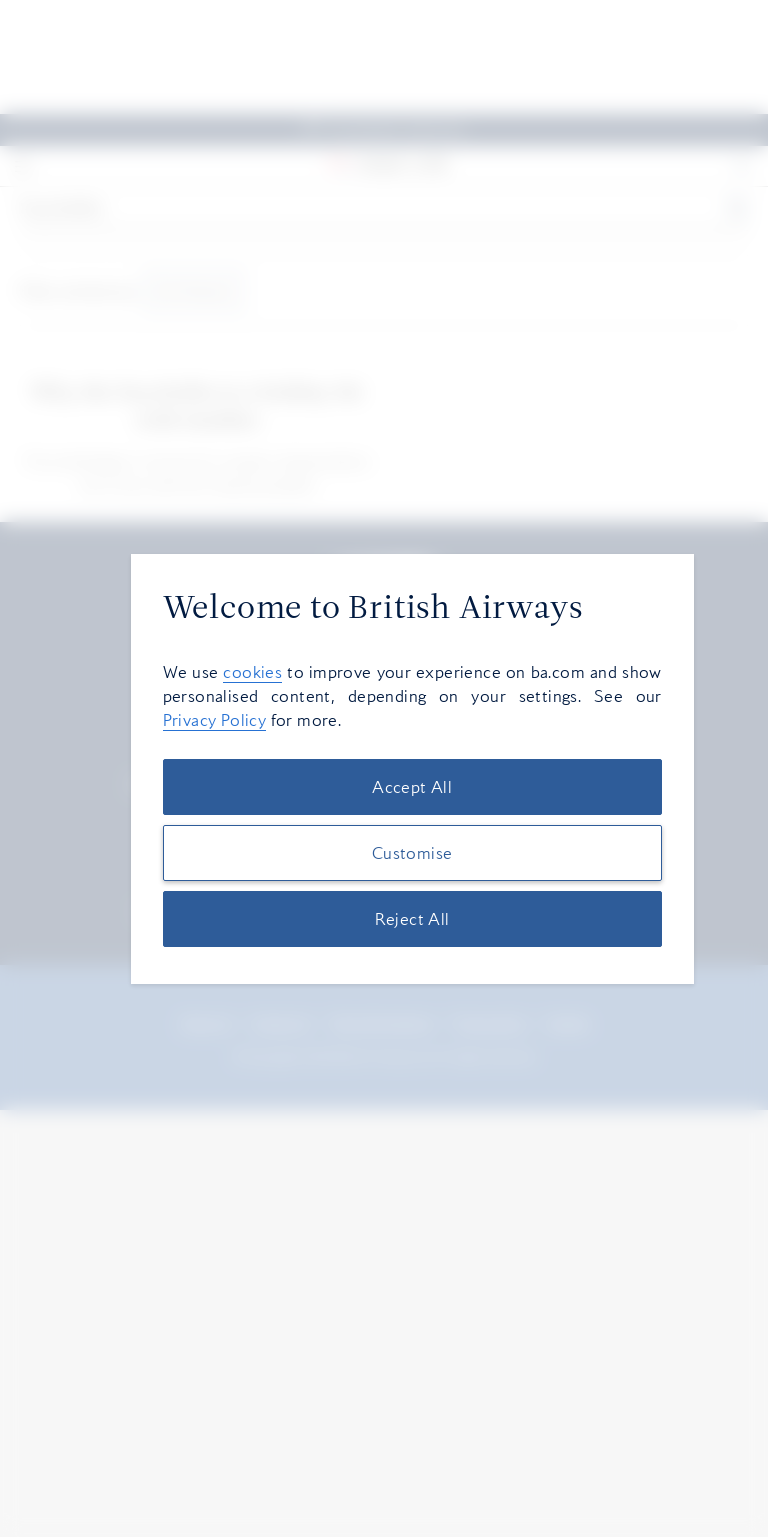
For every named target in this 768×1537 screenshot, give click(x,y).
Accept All (412, 787)
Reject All (412, 919)
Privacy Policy (215, 720)
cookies (252, 672)
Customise (412, 853)
